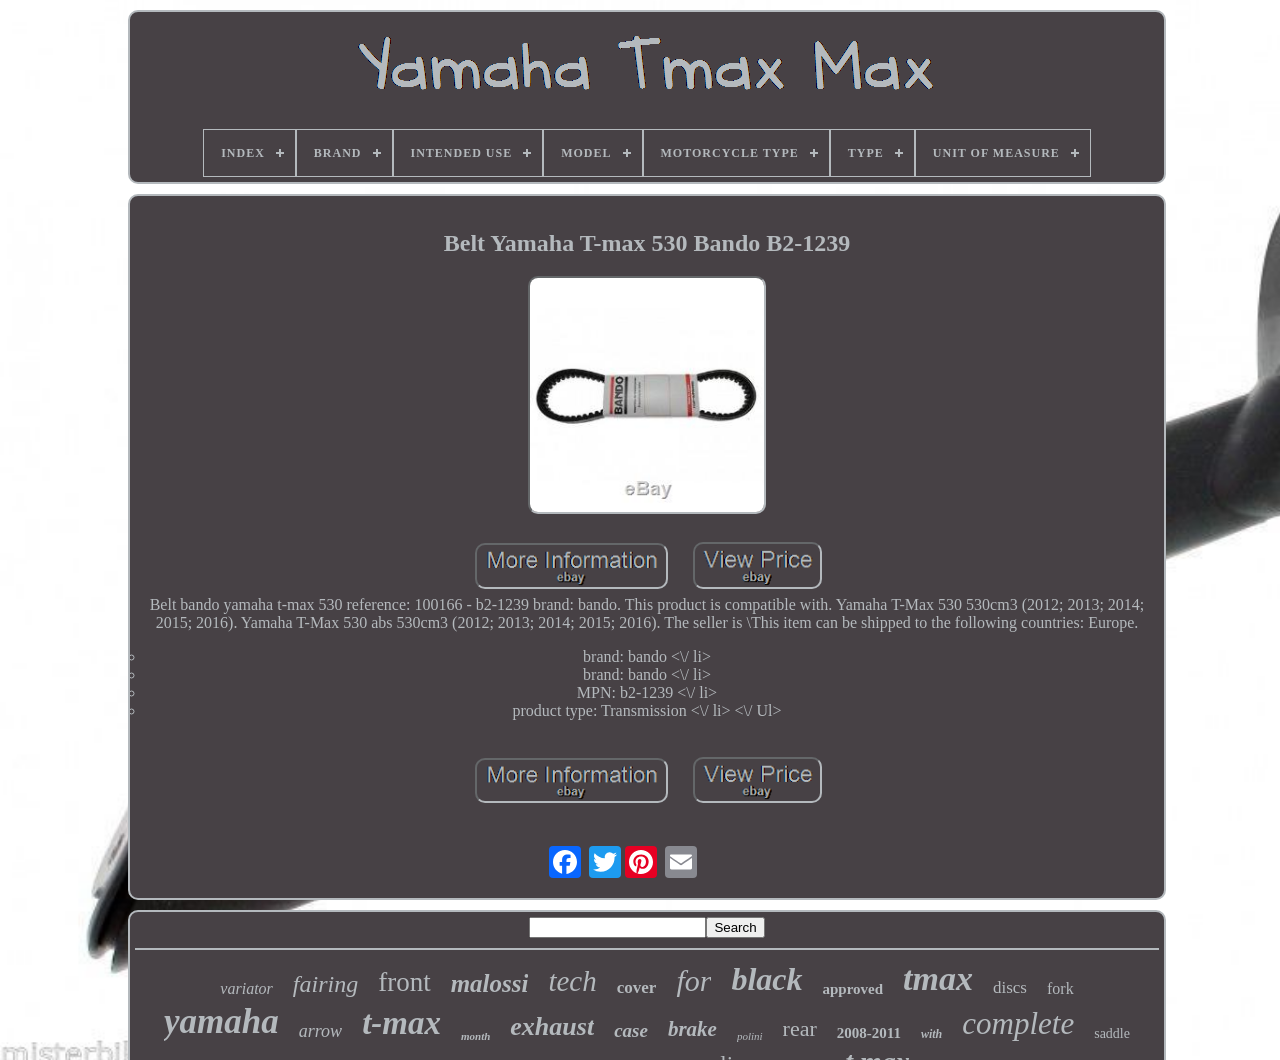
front (404, 982)
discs (1010, 987)
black (766, 979)
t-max (401, 1023)
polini (750, 1036)
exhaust (552, 1026)
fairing (325, 984)
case (631, 1030)
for (693, 980)
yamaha (221, 1021)
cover (637, 987)
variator (246, 988)
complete (1018, 1023)
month (475, 1036)
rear (800, 1028)
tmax (938, 978)
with (931, 1034)
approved (853, 989)
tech (572, 981)
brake (692, 1029)
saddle (1112, 1033)
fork (1060, 988)
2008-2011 (869, 1033)
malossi (490, 983)
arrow (320, 1031)
